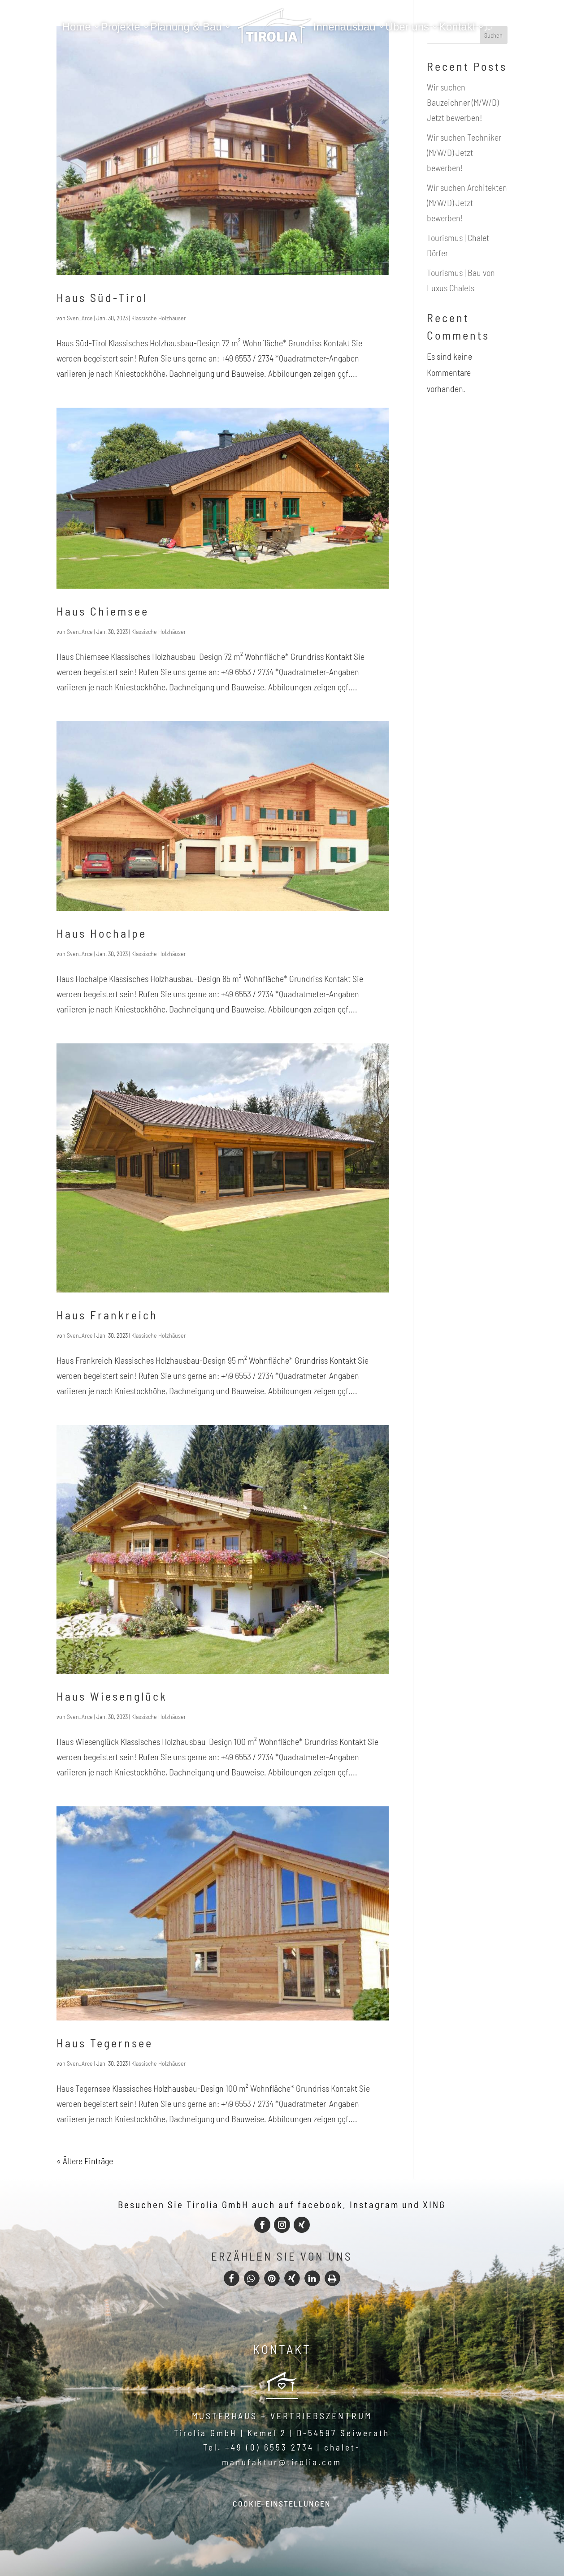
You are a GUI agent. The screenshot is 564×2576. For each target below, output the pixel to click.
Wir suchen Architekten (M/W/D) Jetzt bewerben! (467, 202)
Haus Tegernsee (104, 2043)
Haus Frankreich (107, 1315)
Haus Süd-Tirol (102, 297)
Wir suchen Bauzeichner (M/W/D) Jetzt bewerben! (463, 102)
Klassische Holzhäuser (158, 318)
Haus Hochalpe (101, 933)
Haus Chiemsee (102, 611)
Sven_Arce (80, 318)
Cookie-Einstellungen (282, 2503)
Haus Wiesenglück (111, 1696)
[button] (231, 2278)
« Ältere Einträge (84, 2160)
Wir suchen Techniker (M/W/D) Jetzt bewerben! (464, 152)
